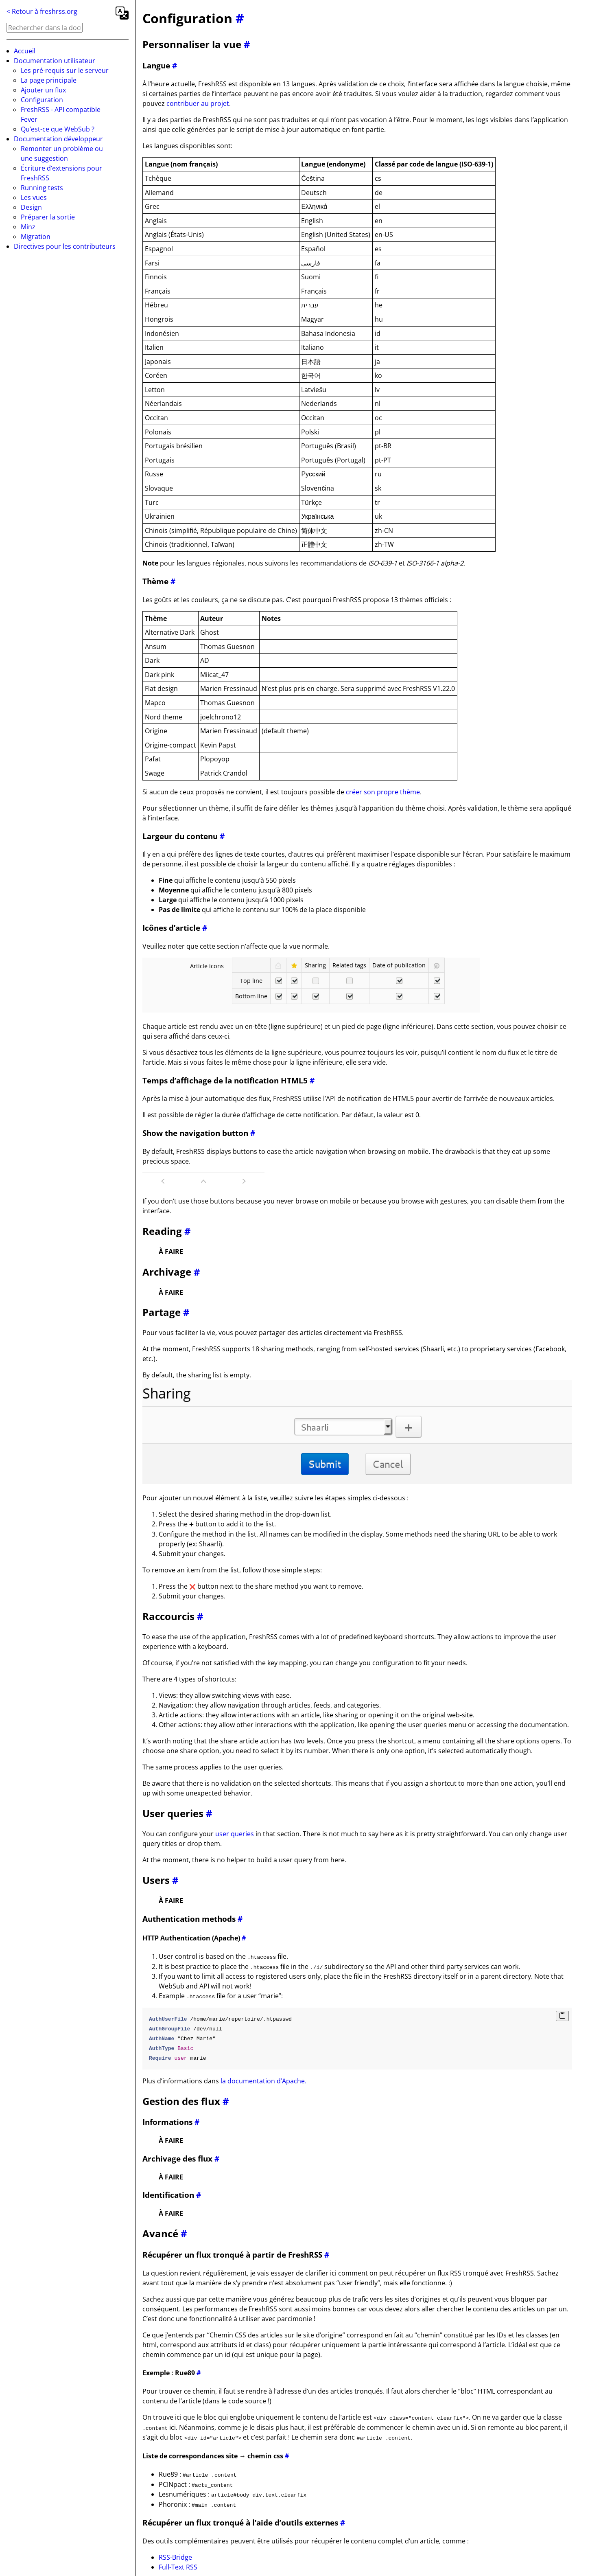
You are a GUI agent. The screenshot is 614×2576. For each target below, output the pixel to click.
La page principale (48, 80)
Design (31, 207)
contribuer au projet (197, 103)
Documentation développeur (58, 138)
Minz (28, 226)
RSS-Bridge (175, 2554)
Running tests (42, 187)
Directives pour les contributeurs (65, 246)
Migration (35, 236)
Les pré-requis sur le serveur (65, 70)
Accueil (24, 50)
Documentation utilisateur (54, 60)
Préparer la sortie (48, 217)
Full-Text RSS (178, 2564)
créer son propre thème (383, 791)
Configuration (42, 99)
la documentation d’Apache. (263, 2079)
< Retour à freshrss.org (42, 11)
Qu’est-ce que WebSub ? (57, 129)
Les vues (34, 197)
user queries (234, 1833)
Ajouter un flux (43, 90)
